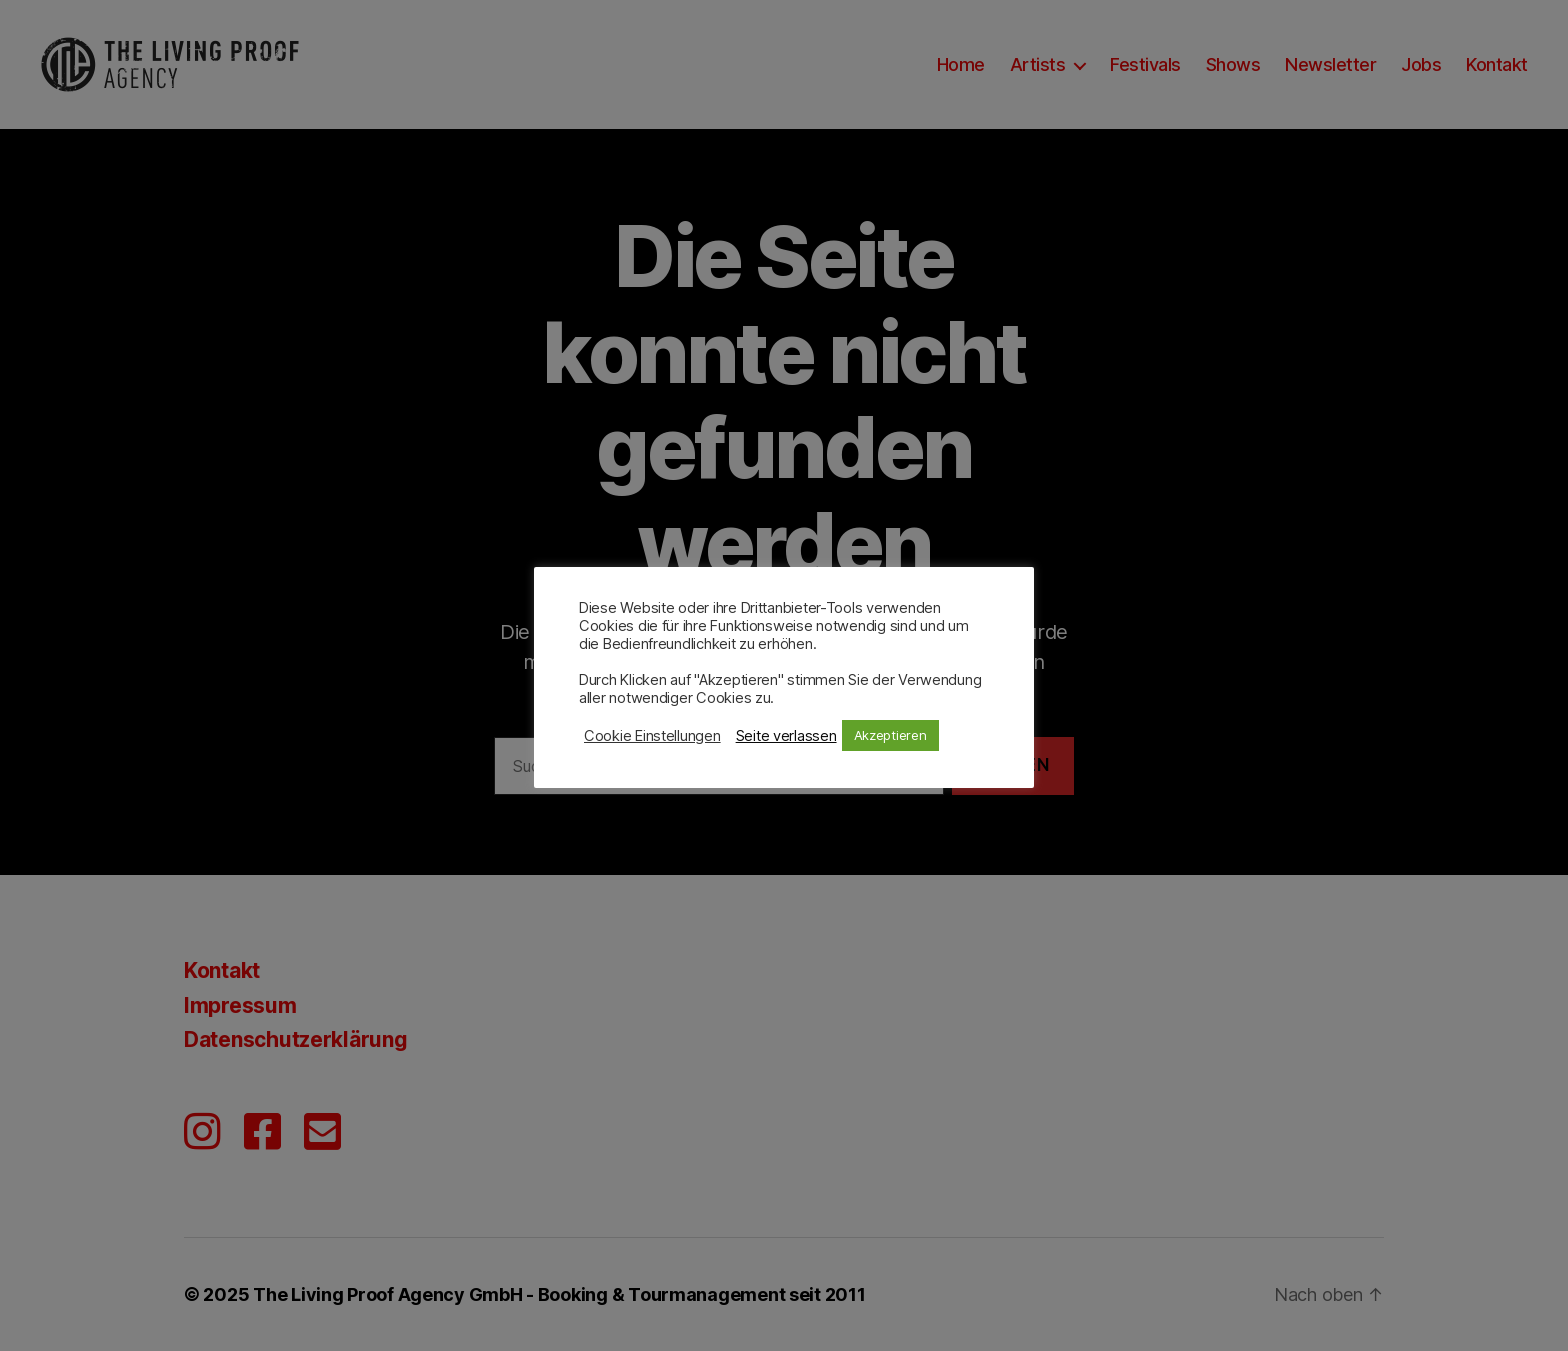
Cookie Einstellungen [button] (652, 736)
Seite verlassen (786, 736)
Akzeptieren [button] (890, 735)
